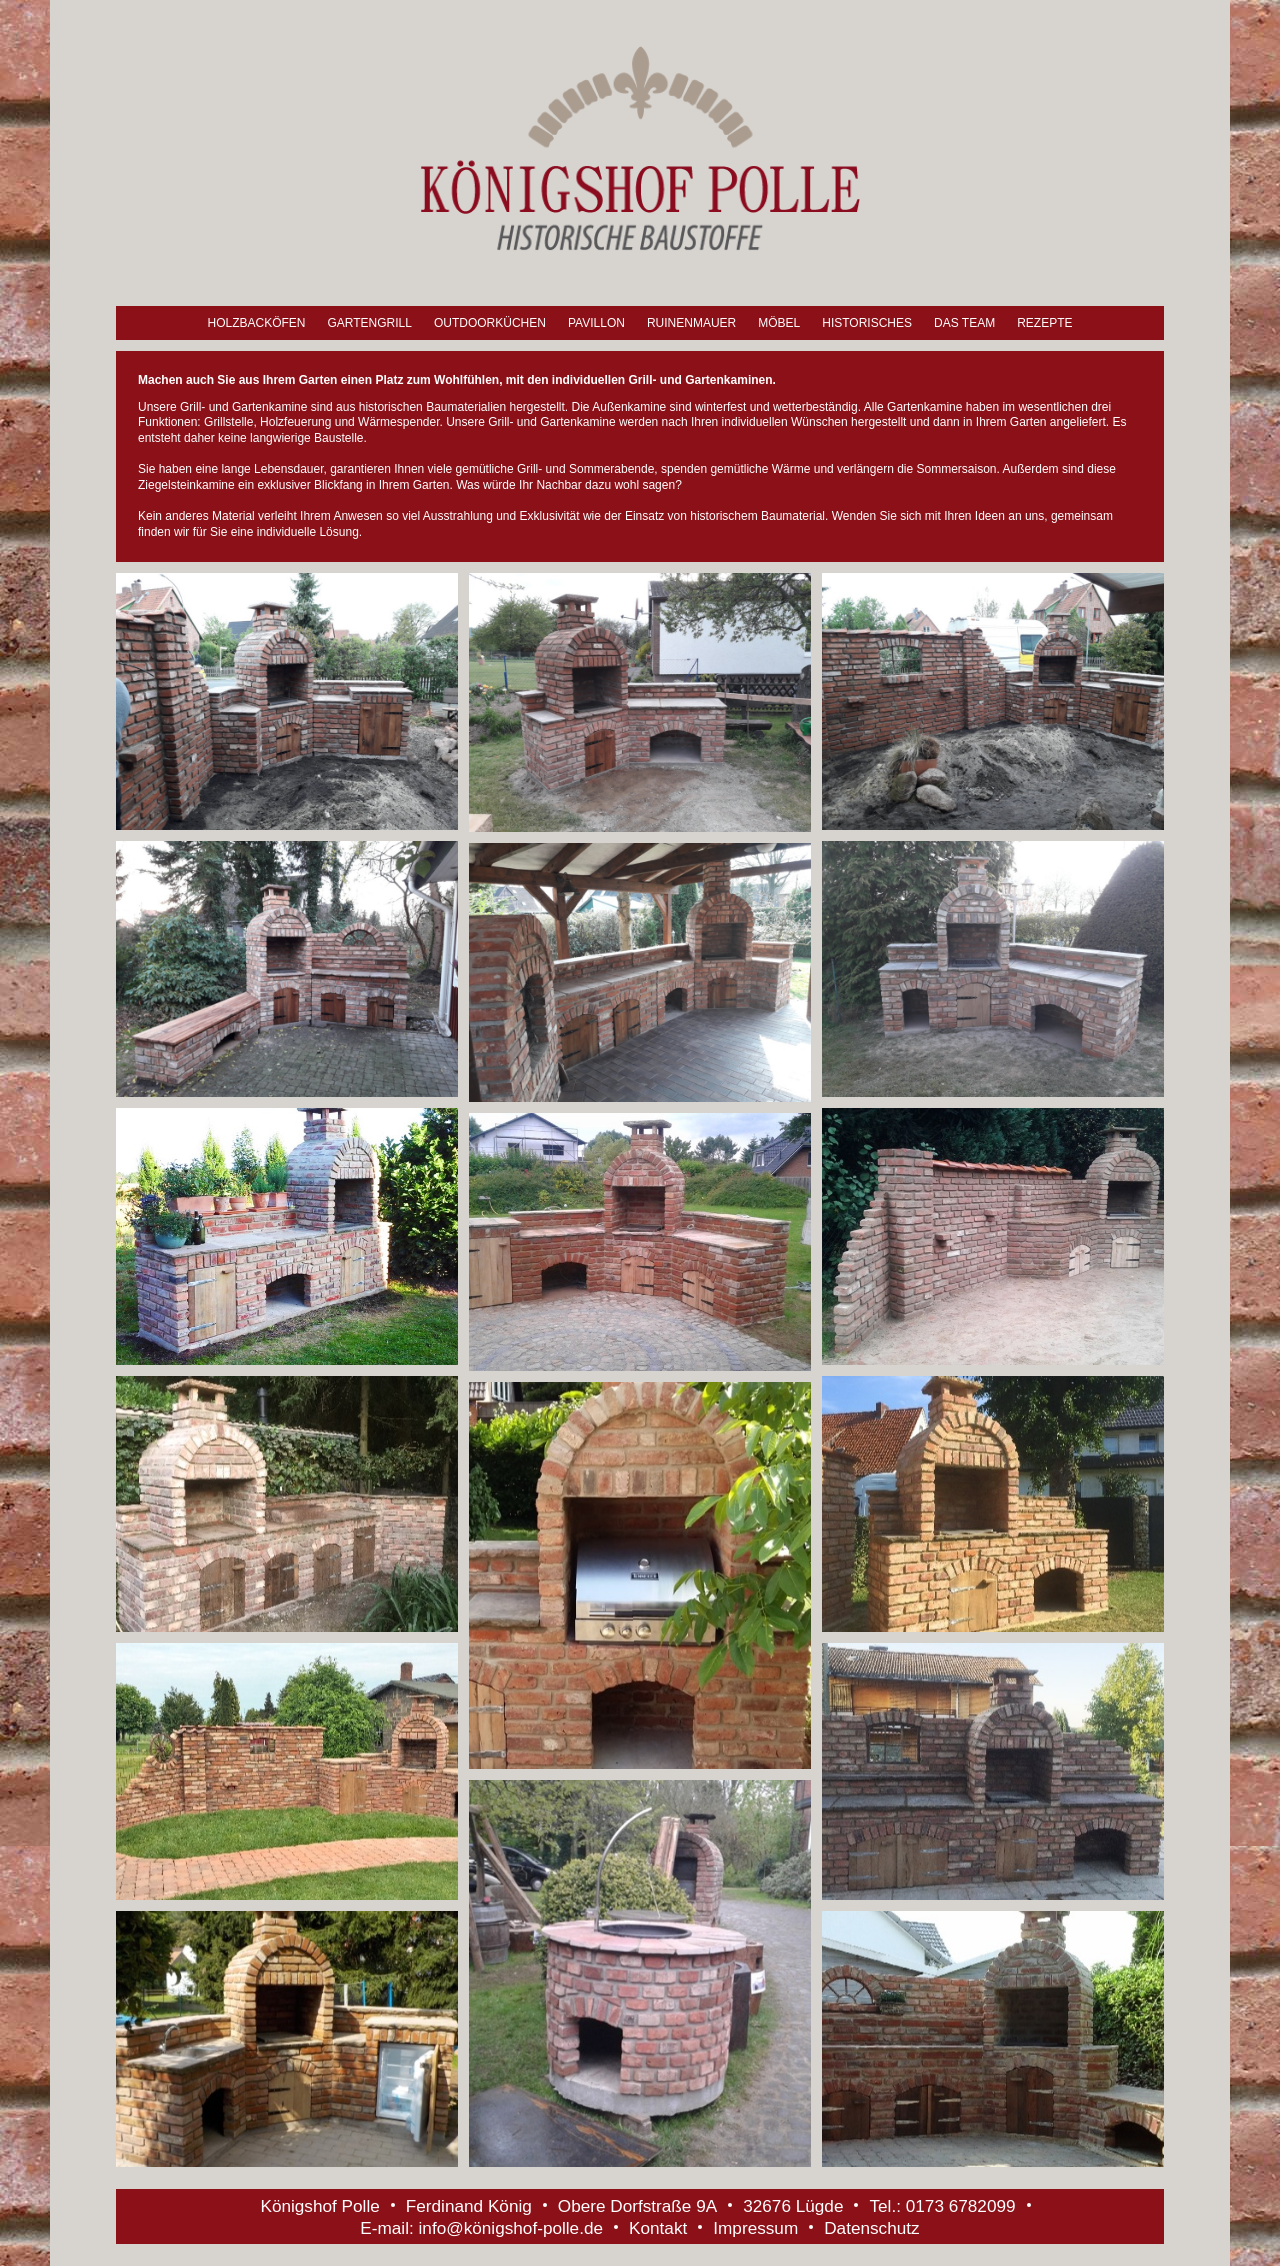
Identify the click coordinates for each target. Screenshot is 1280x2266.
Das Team (964, 323)
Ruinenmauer (691, 323)
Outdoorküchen (490, 323)
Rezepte (1044, 323)
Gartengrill (369, 323)
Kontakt (658, 2228)
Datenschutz (871, 2228)
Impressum (755, 2228)
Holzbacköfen (256, 323)
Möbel (779, 323)
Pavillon (596, 323)
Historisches (867, 323)
